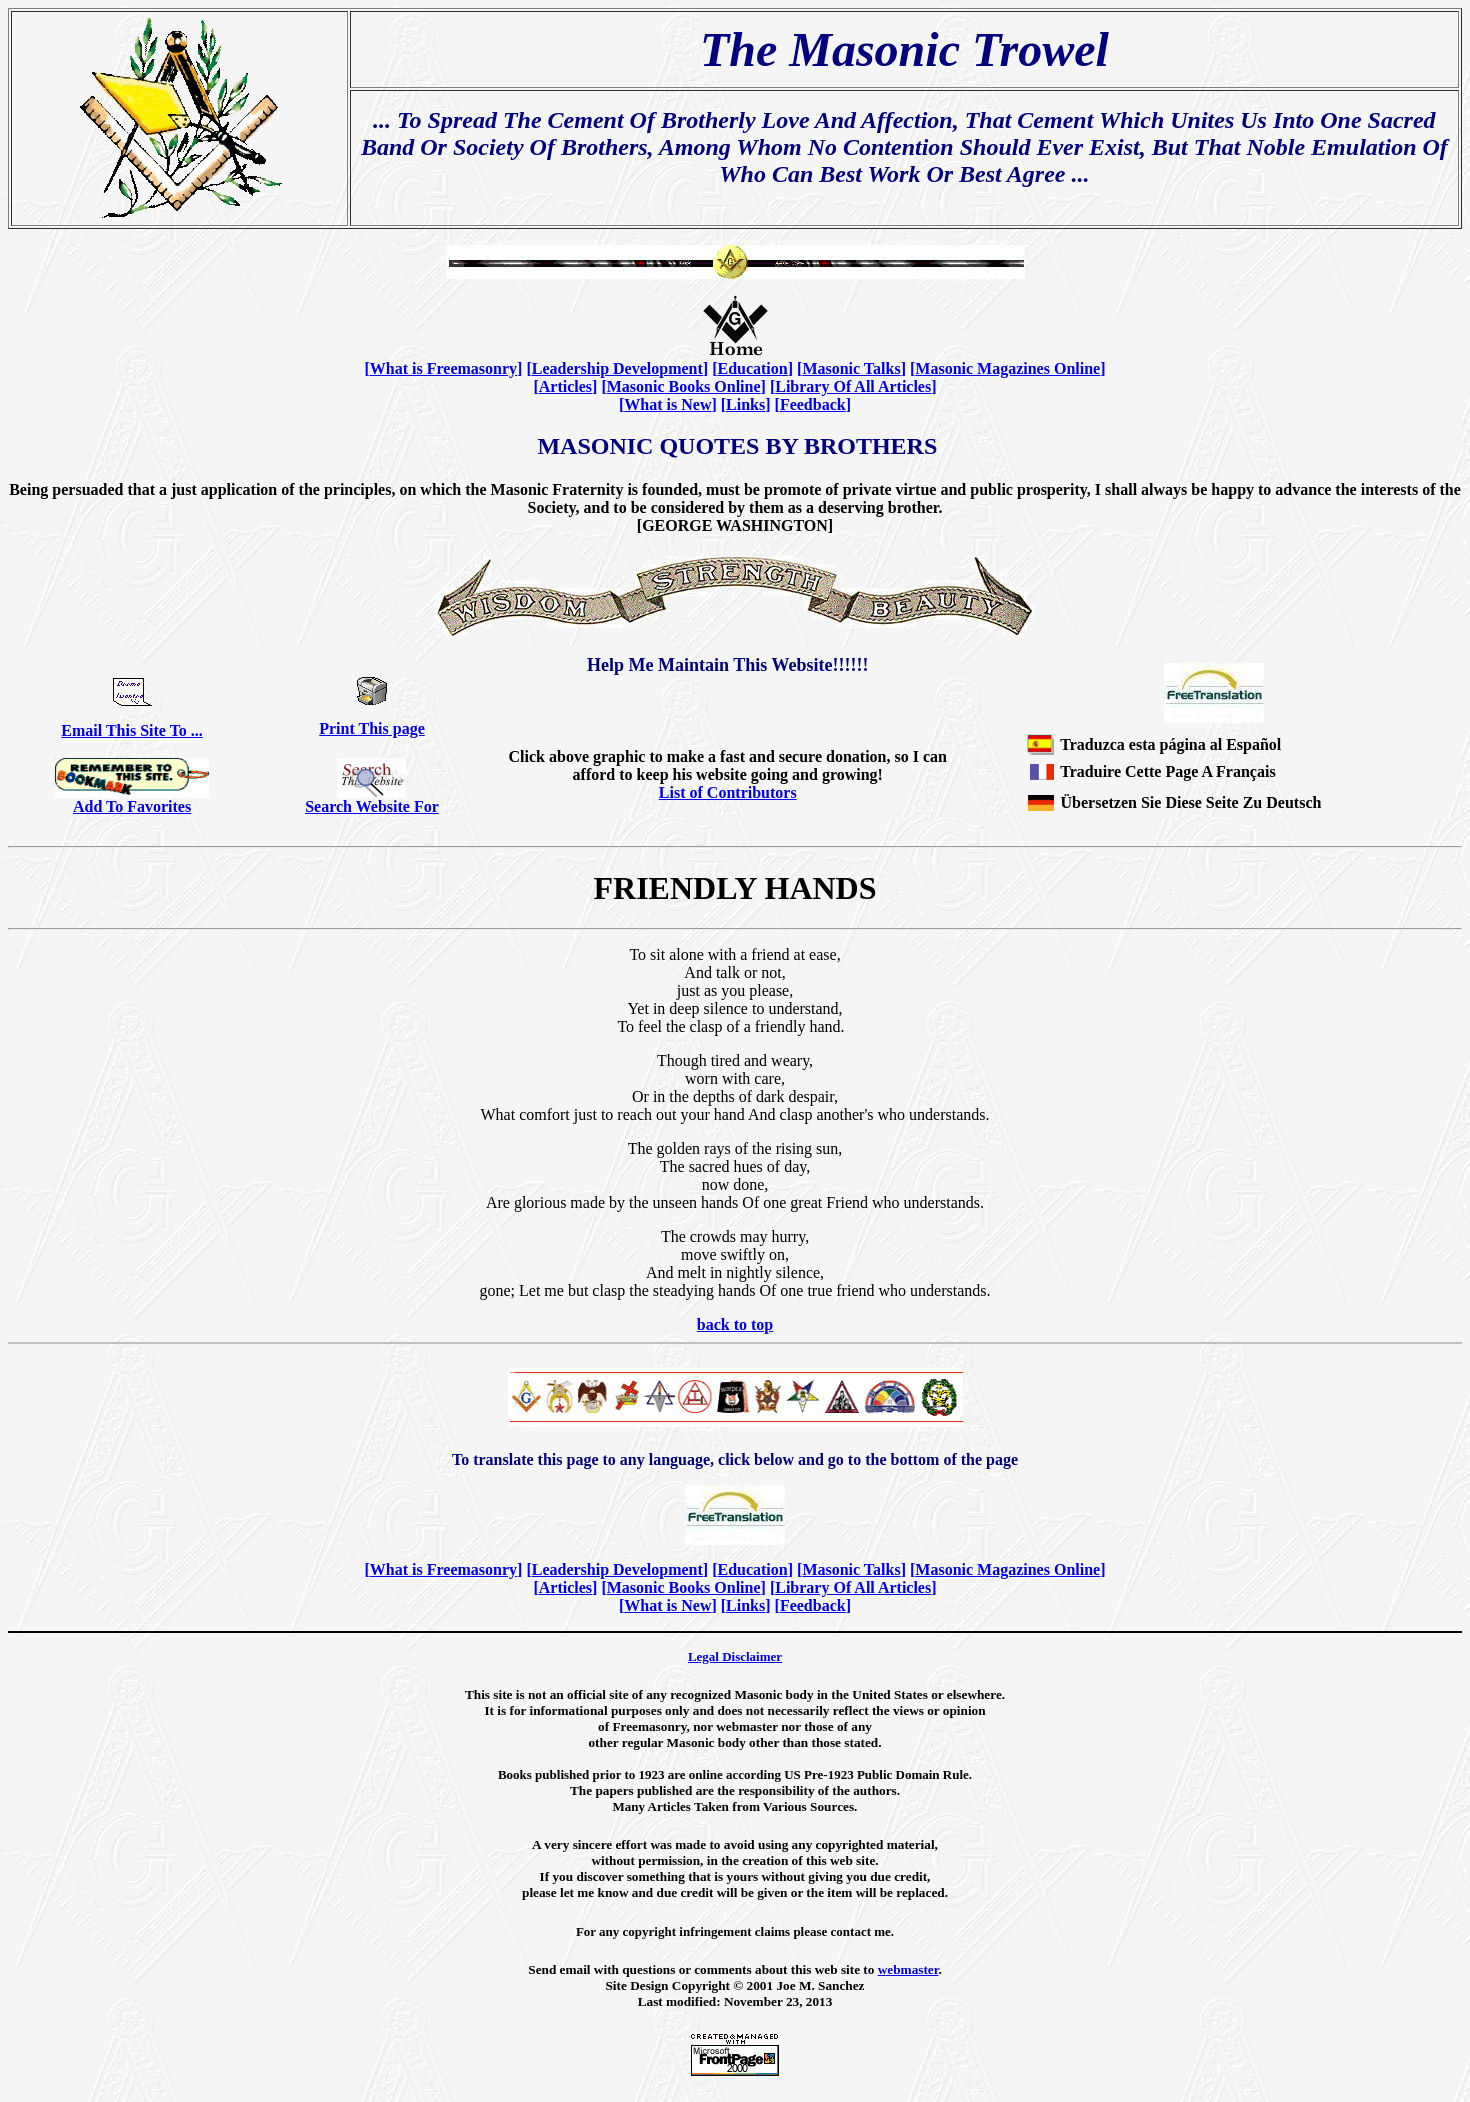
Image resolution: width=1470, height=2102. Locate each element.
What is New (667, 404)
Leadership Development (617, 368)
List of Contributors (728, 792)
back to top (735, 1324)
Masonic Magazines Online (1007, 368)
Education (752, 368)
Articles (565, 386)
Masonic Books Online (684, 386)
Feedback (813, 404)
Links (745, 404)
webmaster (908, 1969)
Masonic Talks (851, 368)
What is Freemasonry (443, 368)
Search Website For (372, 806)
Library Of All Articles (853, 386)
